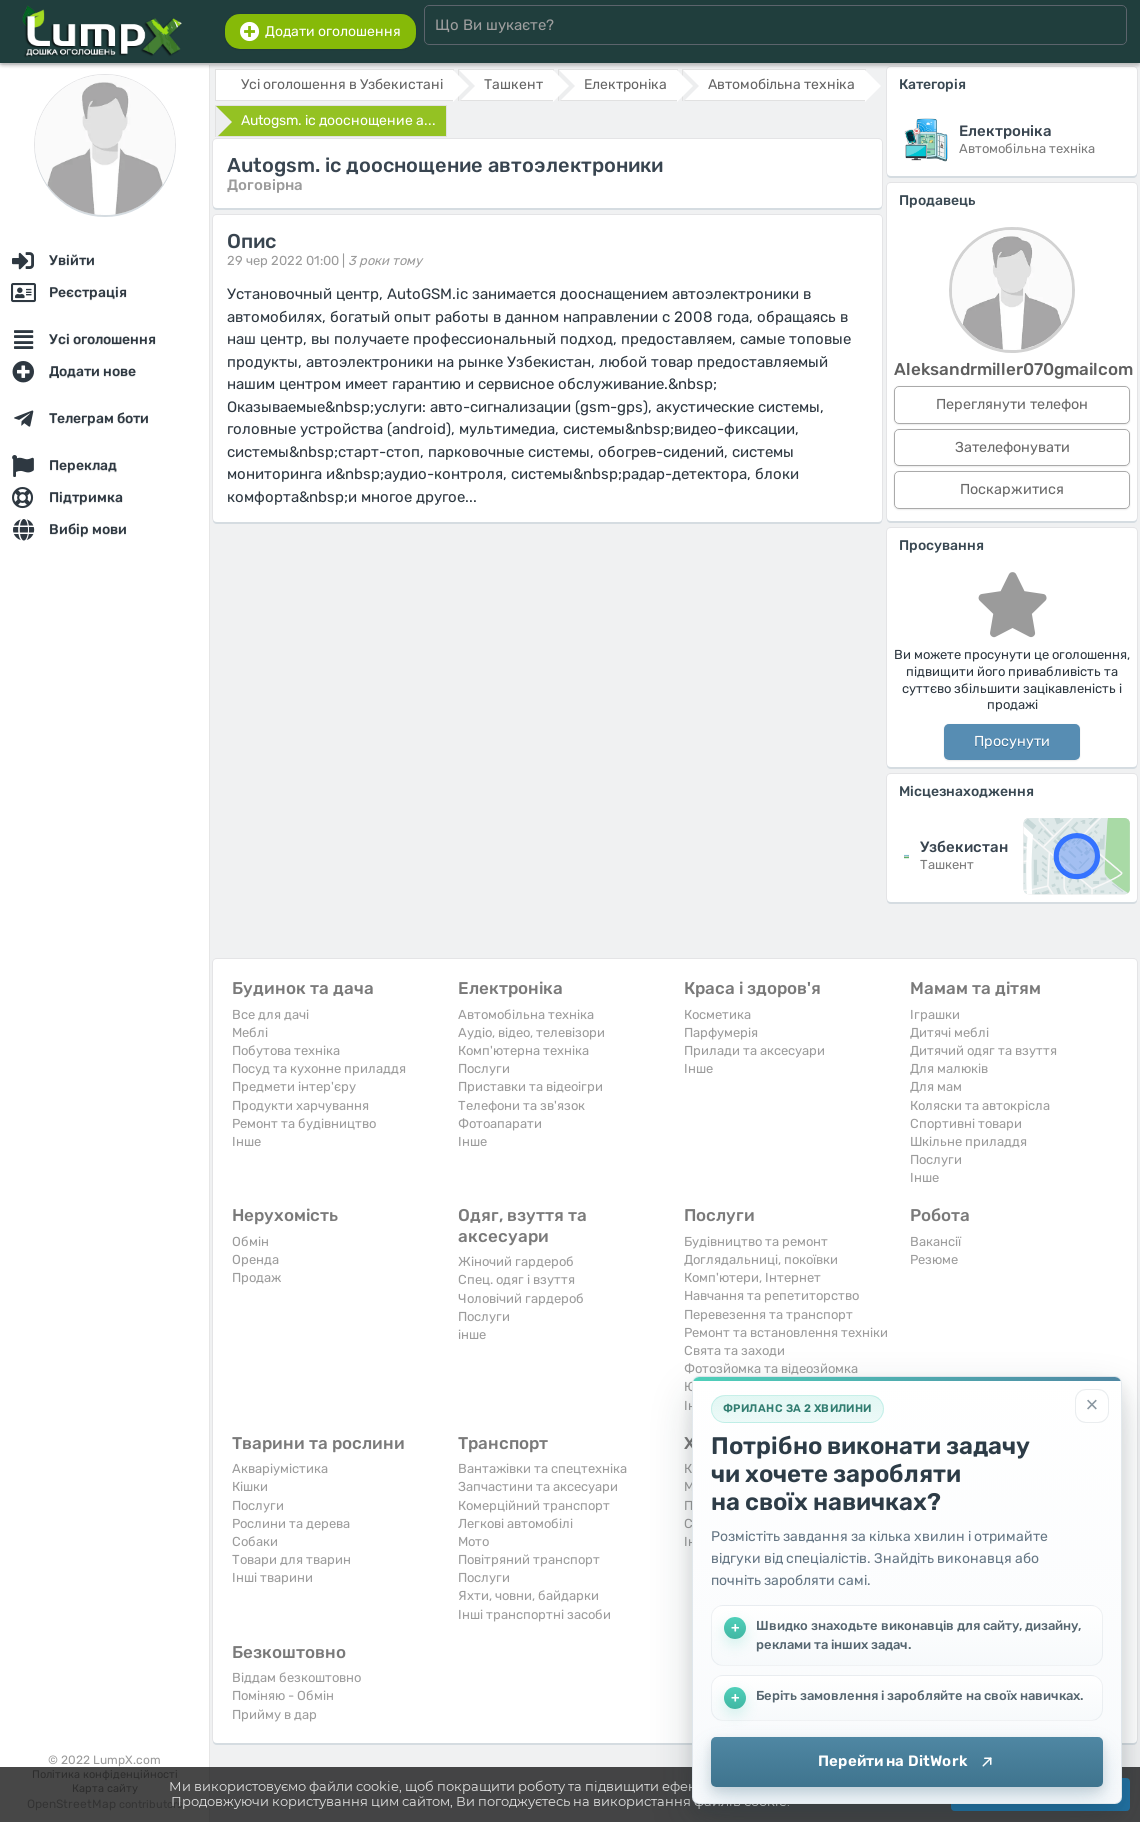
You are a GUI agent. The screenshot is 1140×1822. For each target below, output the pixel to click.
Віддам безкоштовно (296, 1677)
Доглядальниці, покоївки (761, 1259)
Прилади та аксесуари (754, 1050)
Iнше (246, 1141)
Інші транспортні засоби (534, 1614)
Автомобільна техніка (526, 1014)
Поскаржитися (1012, 489)
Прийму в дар (274, 1714)
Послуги (484, 1068)
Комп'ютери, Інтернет (752, 1277)
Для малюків (949, 1068)
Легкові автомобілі (515, 1523)
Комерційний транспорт (534, 1505)
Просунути (1012, 741)
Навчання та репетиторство (771, 1295)
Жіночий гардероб (516, 1261)
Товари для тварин (291, 1559)
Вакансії (935, 1241)
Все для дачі (270, 1014)
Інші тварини (272, 1577)
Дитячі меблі (949, 1032)
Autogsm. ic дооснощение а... (338, 120)
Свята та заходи (734, 1350)
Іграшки (935, 1014)
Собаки (255, 1541)
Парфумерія (721, 1032)
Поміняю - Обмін (283, 1695)
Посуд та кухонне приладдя (319, 1068)
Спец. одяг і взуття (516, 1279)
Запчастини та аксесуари (538, 1486)
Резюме (934, 1259)
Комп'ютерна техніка (523, 1050)
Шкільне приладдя (968, 1141)
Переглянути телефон (1012, 404)
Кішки (250, 1486)
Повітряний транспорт (529, 1559)
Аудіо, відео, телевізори (531, 1032)
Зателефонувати (1012, 447)
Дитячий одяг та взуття (983, 1050)
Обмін (250, 1241)
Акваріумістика (280, 1468)
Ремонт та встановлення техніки (786, 1332)
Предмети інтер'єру (294, 1086)
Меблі (250, 1032)
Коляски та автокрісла (980, 1105)
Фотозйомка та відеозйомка (771, 1368)
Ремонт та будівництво (304, 1123)
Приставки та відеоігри (530, 1086)
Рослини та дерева (291, 1523)
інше (472, 1334)
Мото (473, 1541)
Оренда (255, 1259)
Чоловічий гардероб (521, 1298)
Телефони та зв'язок (521, 1105)
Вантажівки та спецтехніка (542, 1468)
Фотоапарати (500, 1123)
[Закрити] (1092, 1406)
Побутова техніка (286, 1050)
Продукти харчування (300, 1105)
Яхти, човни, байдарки (528, 1595)
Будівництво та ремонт (756, 1241)
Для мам (936, 1086)
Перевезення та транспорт (768, 1314)
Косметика (717, 1014)
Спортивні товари (966, 1123)
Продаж (256, 1277)
